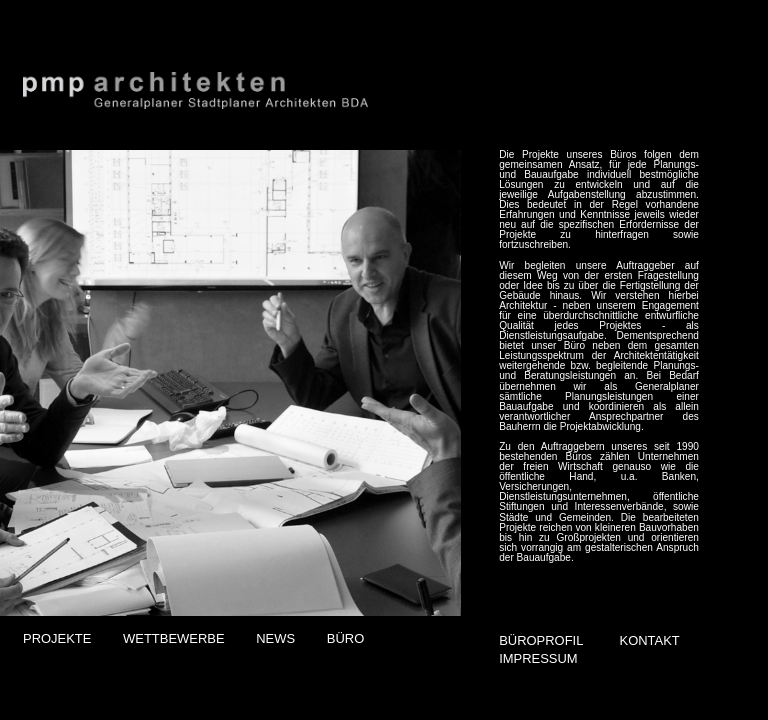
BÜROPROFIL (541, 640)
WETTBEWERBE (173, 638)
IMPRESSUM (538, 658)
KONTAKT (650, 640)
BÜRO (345, 638)
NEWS (275, 638)
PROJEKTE (57, 638)
